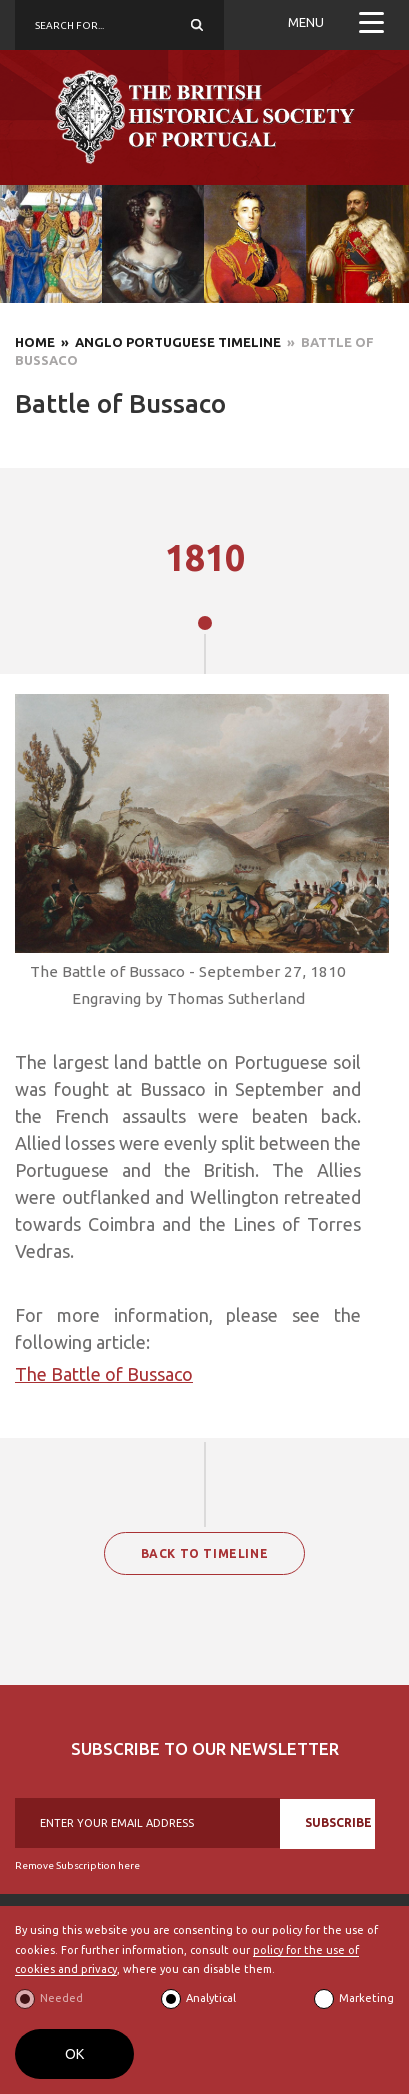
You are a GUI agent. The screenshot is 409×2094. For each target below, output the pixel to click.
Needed (61, 1998)
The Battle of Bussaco (104, 1374)
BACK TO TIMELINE (205, 1553)
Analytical (211, 1998)
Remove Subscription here (77, 1865)
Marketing (366, 1998)
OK (74, 2054)
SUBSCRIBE (338, 1822)
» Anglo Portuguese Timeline (168, 342)
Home (35, 342)
